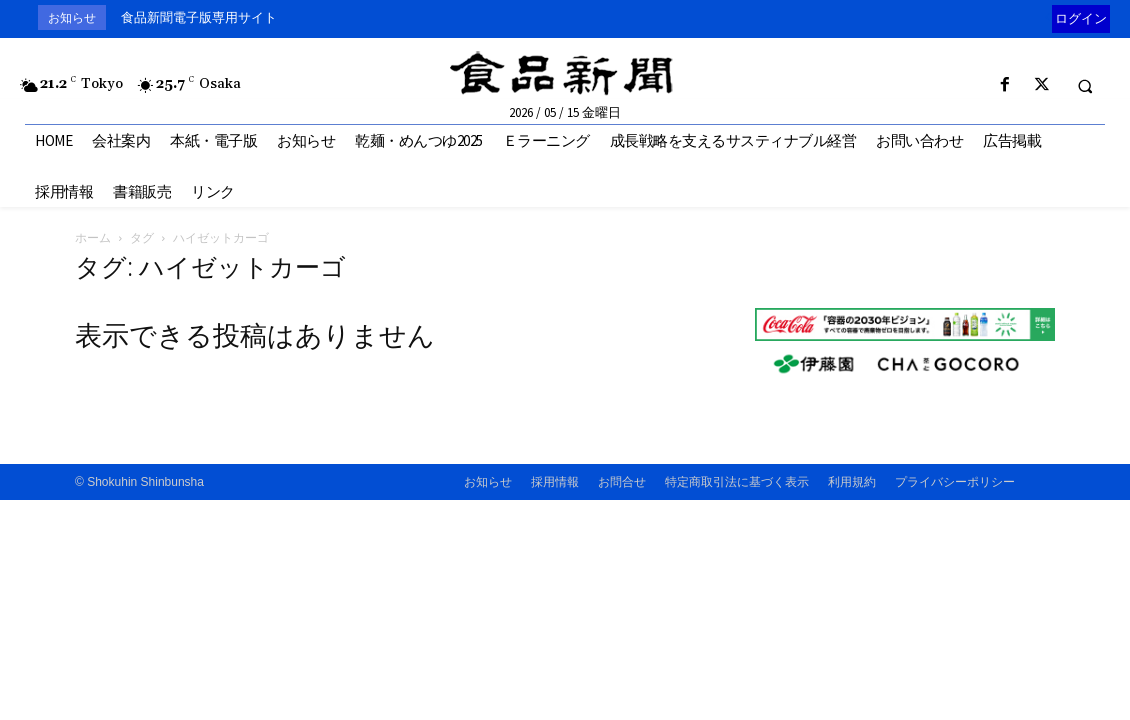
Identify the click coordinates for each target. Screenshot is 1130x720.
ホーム (93, 237)
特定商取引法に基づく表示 (737, 482)
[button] (1085, 86)
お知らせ (488, 482)
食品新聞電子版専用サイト (199, 17)
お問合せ (622, 482)
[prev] (1047, 17)
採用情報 (555, 482)
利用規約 (852, 482)
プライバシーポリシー (955, 482)
